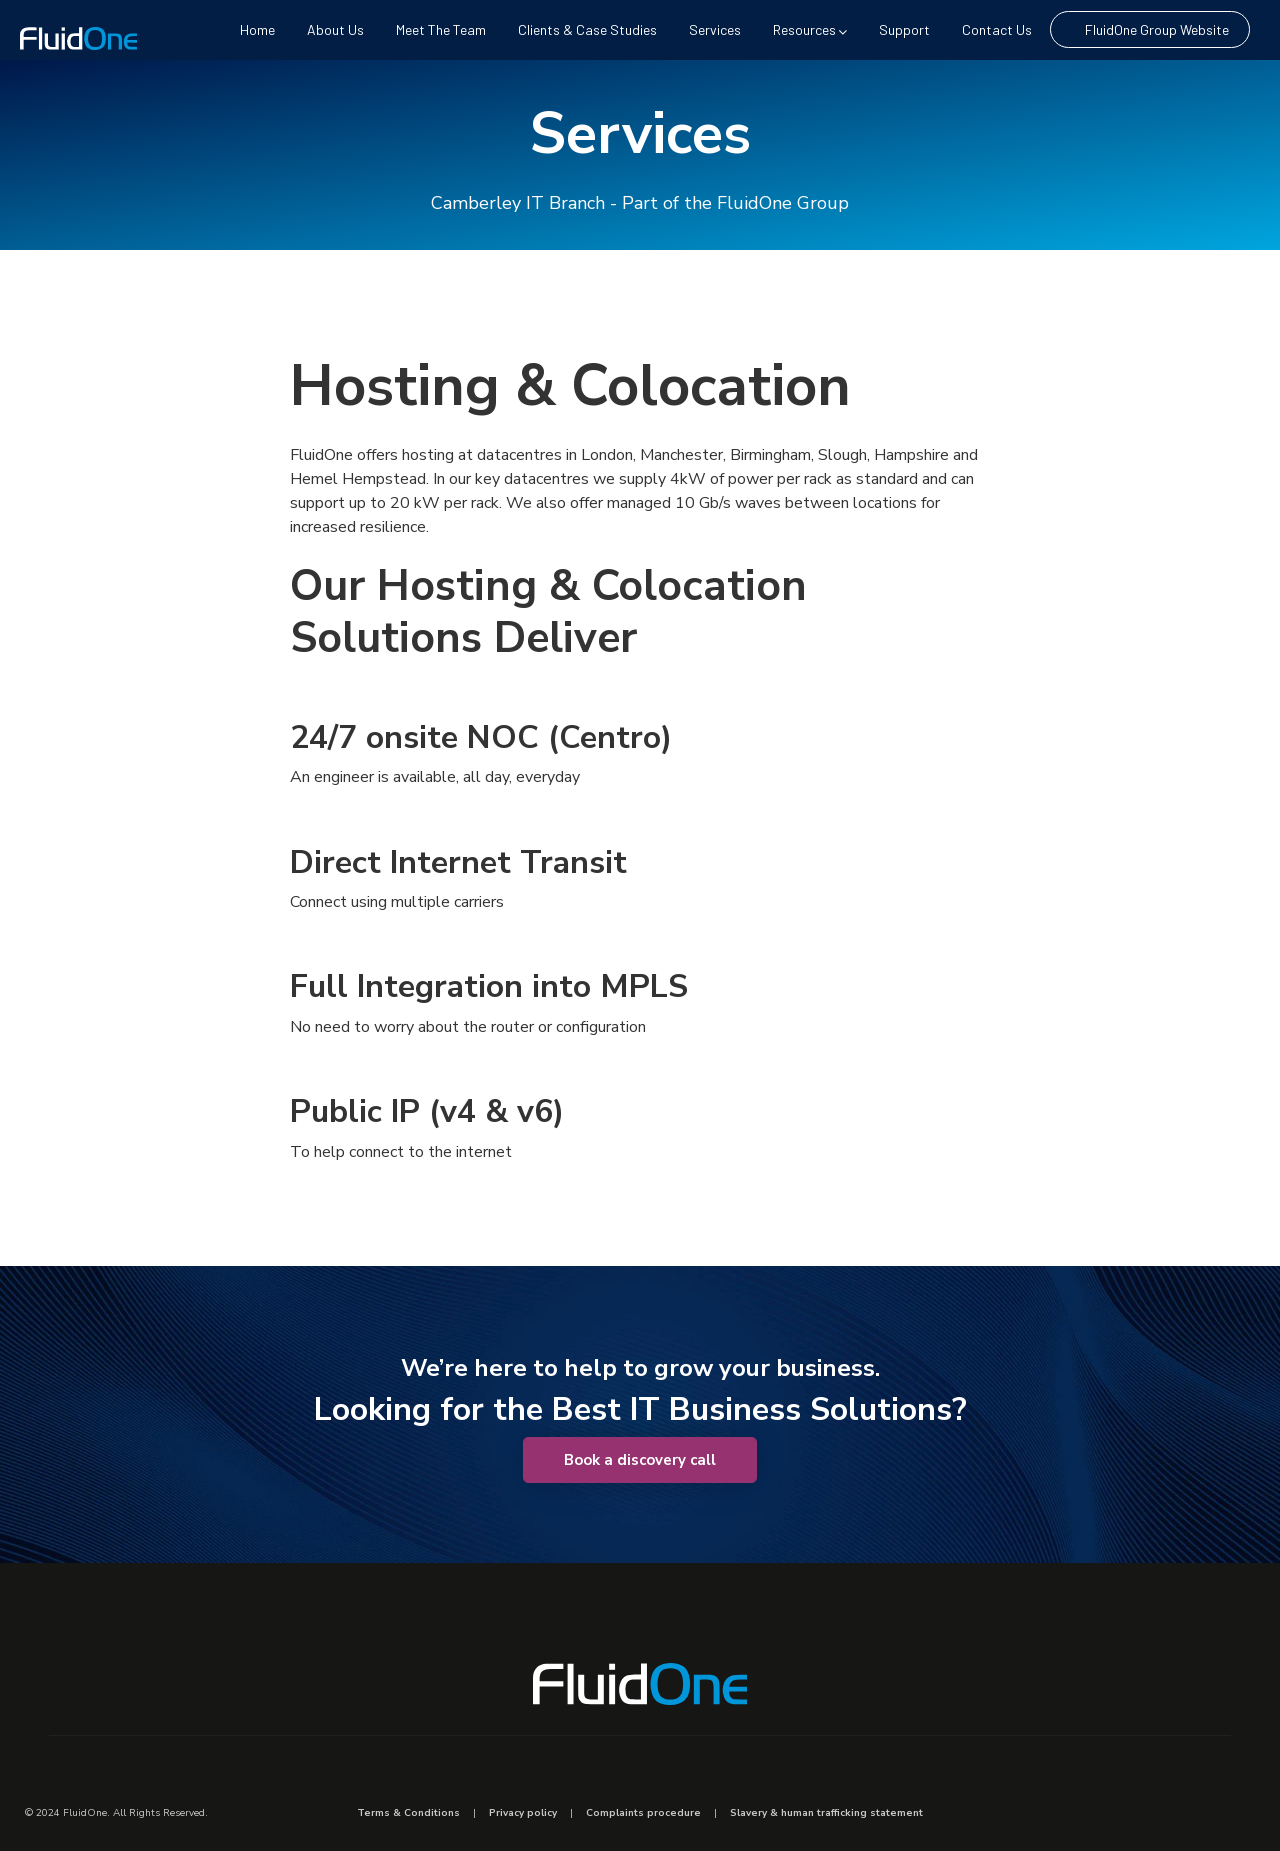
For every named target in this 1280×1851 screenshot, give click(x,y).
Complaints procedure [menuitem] (643, 1813)
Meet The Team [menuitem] (441, 29)
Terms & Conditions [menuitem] (408, 1813)
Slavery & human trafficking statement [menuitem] (826, 1813)
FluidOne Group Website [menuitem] (1157, 29)
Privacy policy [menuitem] (523, 1813)
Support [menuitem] (904, 29)
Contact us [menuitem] (997, 29)
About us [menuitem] (335, 29)
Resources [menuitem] (810, 29)
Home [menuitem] (257, 29)
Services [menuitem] (715, 29)
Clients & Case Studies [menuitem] (587, 29)
